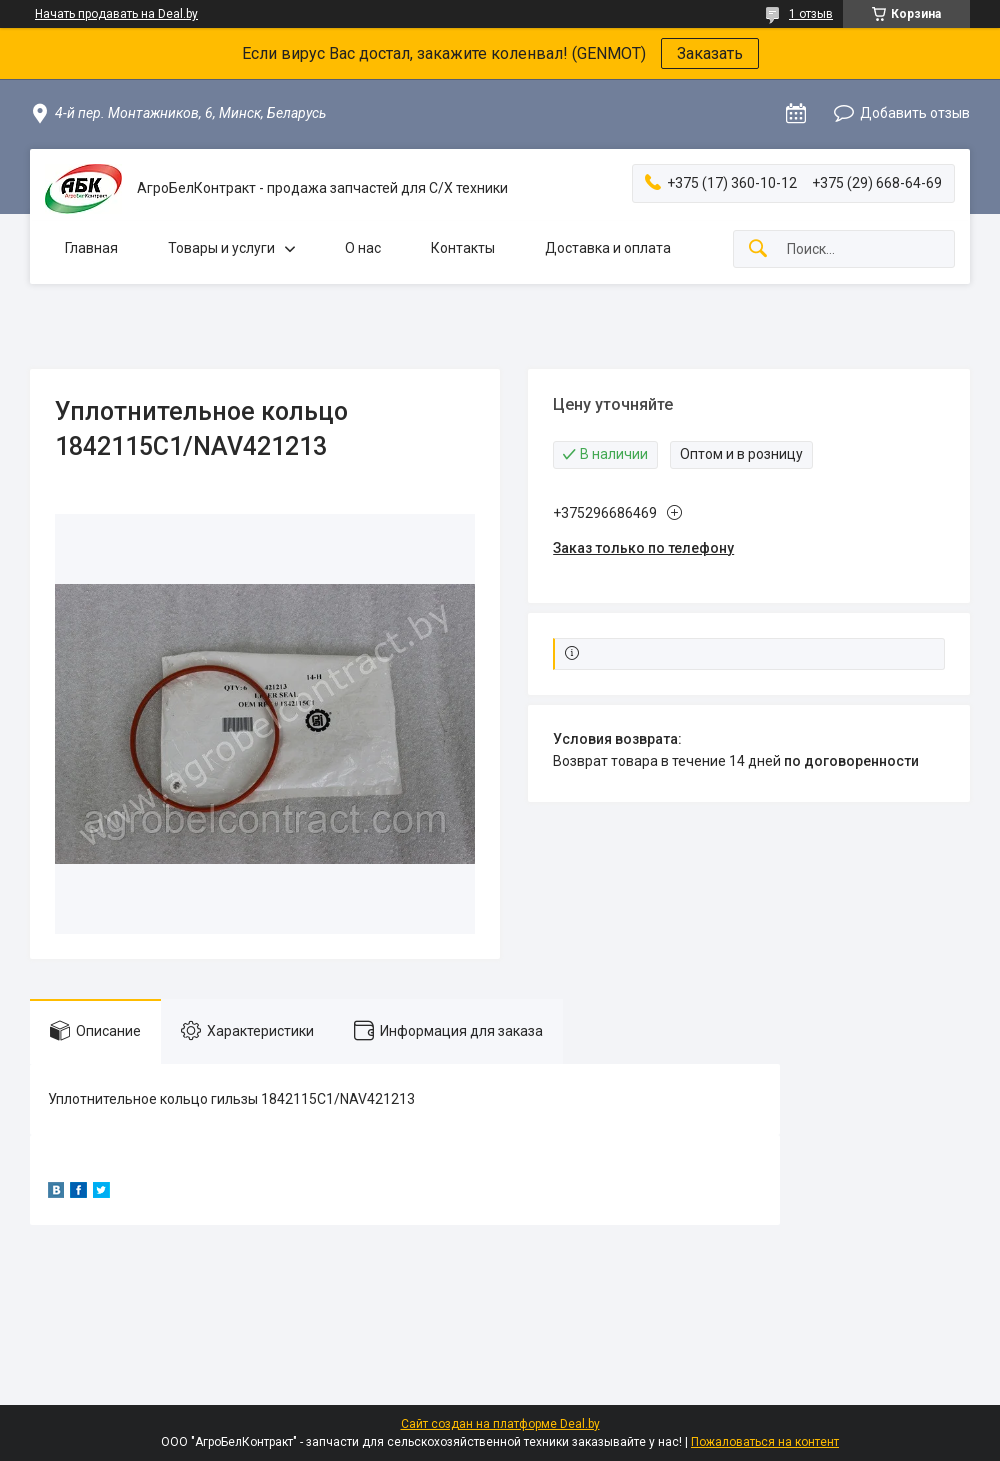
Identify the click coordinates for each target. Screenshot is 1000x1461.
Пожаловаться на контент (765, 1442)
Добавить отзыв (915, 113)
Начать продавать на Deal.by (116, 14)
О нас (363, 248)
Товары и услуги (221, 248)
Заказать (710, 53)
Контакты (463, 248)
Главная (91, 248)
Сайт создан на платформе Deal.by (500, 1424)
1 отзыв (811, 14)
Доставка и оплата (608, 248)
